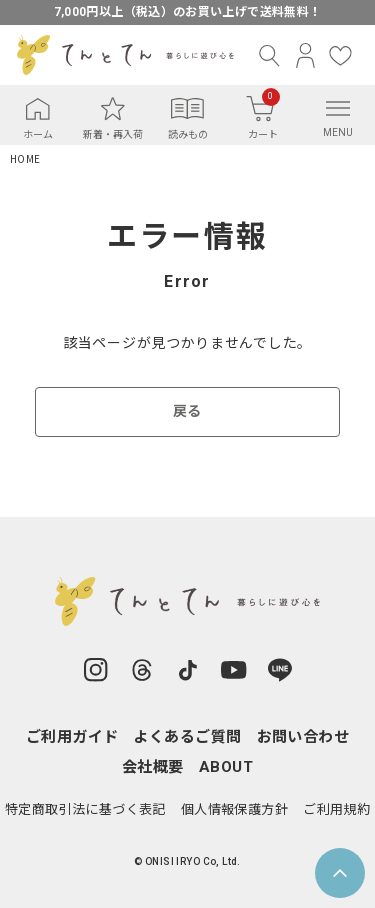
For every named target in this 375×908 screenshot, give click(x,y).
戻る (187, 411)
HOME (25, 159)
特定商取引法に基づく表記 (85, 809)
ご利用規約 (336, 809)
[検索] (270, 55)
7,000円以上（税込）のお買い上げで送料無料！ (188, 12)
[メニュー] (338, 108)
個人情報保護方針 (234, 809)
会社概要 (153, 767)
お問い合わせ (303, 737)
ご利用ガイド (72, 737)
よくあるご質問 (187, 737)
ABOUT (226, 767)
